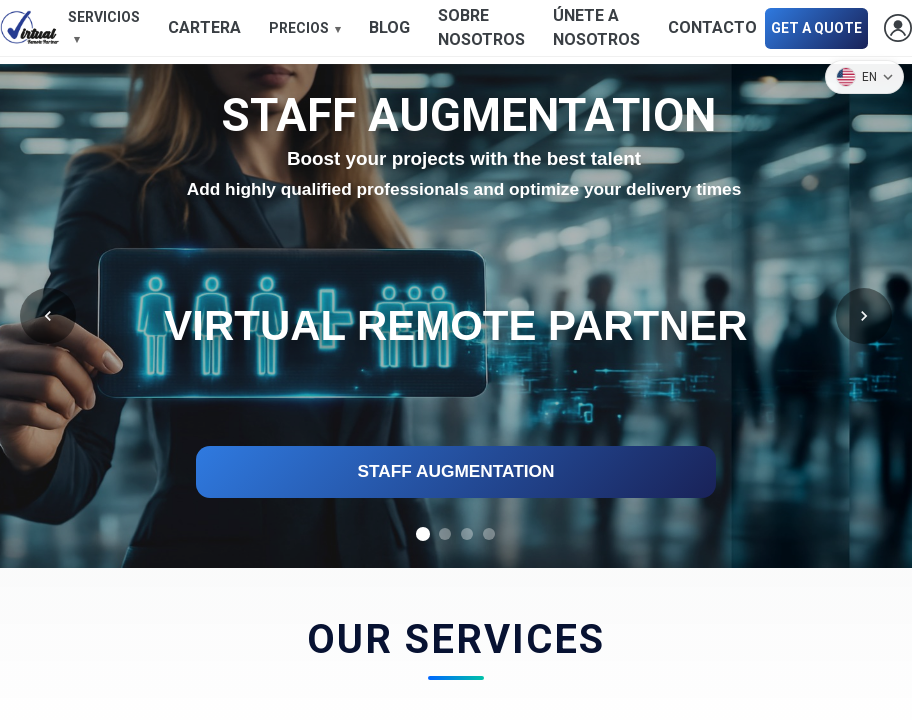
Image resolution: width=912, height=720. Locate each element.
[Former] (48, 316)
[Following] (864, 316)
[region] (456, 316)
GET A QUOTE (816, 28)
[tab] (423, 534)
